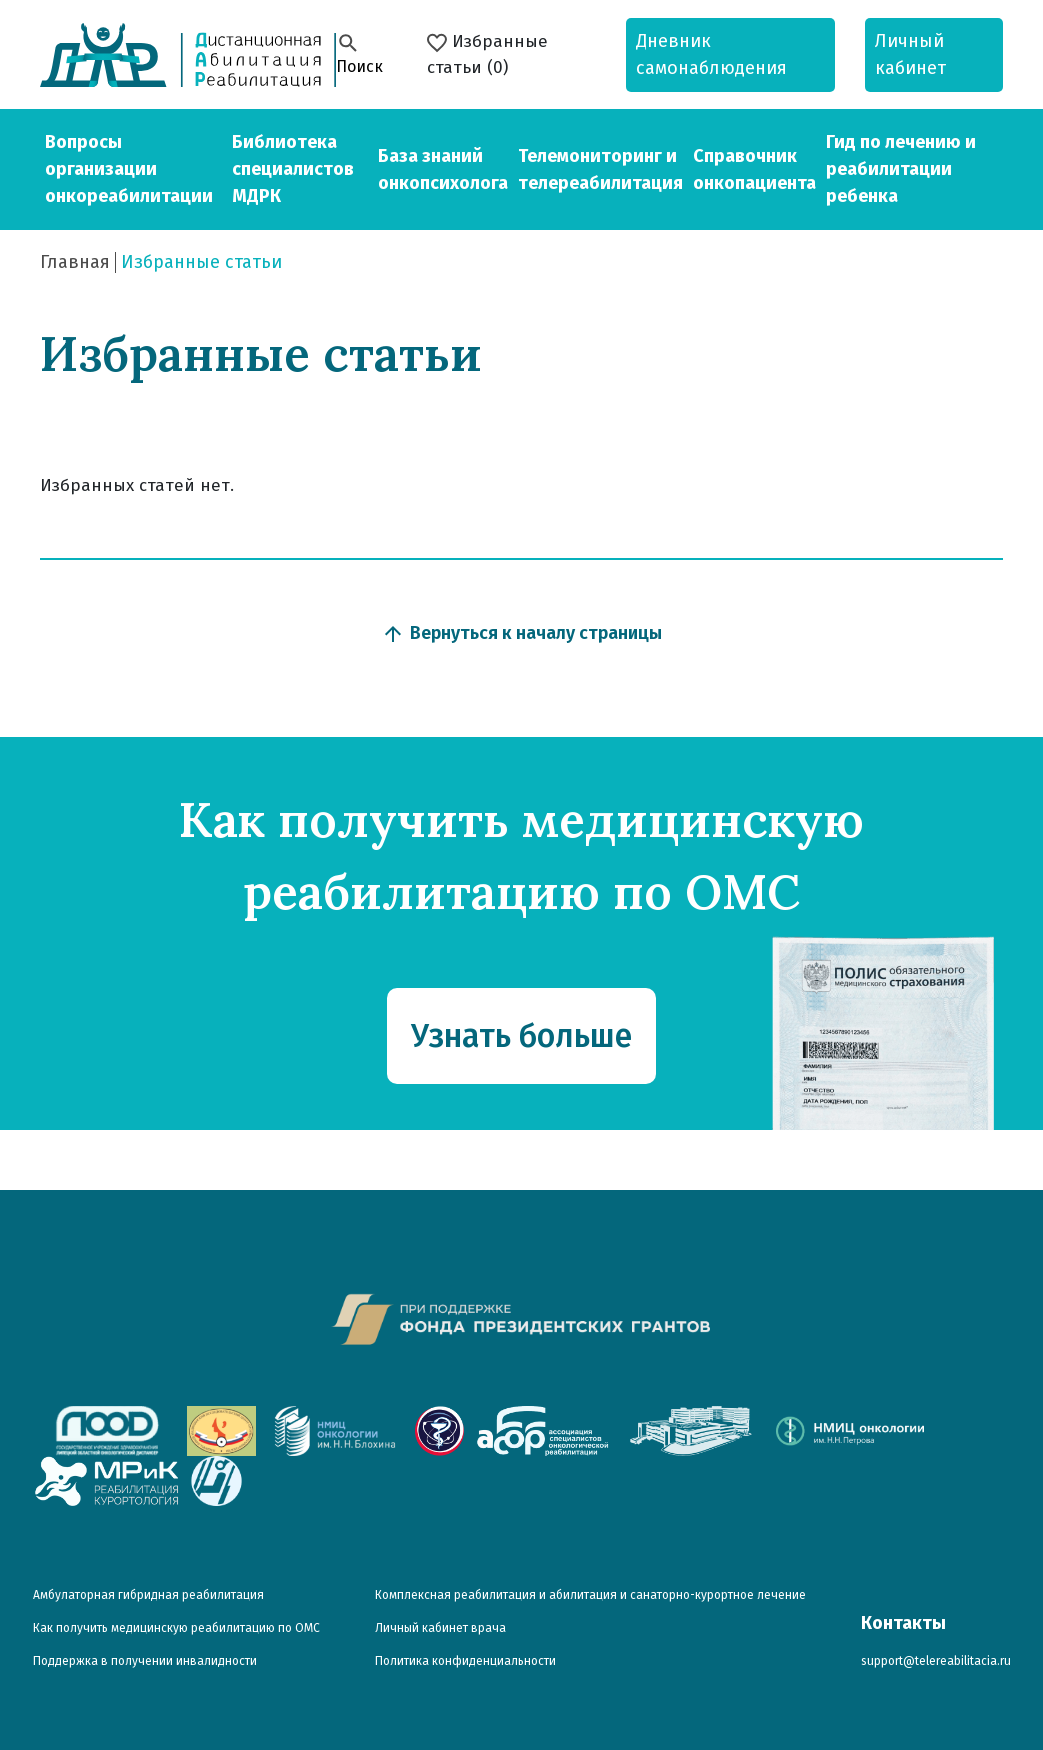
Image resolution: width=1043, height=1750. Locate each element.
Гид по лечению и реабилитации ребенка (901, 169)
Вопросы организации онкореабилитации (129, 169)
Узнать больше (521, 1036)
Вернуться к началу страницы (521, 634)
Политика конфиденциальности (465, 1661)
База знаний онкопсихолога (443, 169)
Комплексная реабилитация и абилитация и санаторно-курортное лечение (590, 1595)
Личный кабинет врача (440, 1628)
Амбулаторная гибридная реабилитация (148, 1595)
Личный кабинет (910, 54)
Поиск (359, 53)
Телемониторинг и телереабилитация (600, 169)
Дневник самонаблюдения (711, 54)
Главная (75, 262)
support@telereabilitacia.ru (936, 1661)
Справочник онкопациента (754, 169)
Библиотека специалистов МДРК (293, 169)
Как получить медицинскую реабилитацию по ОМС (176, 1628)
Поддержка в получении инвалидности (145, 1661)
